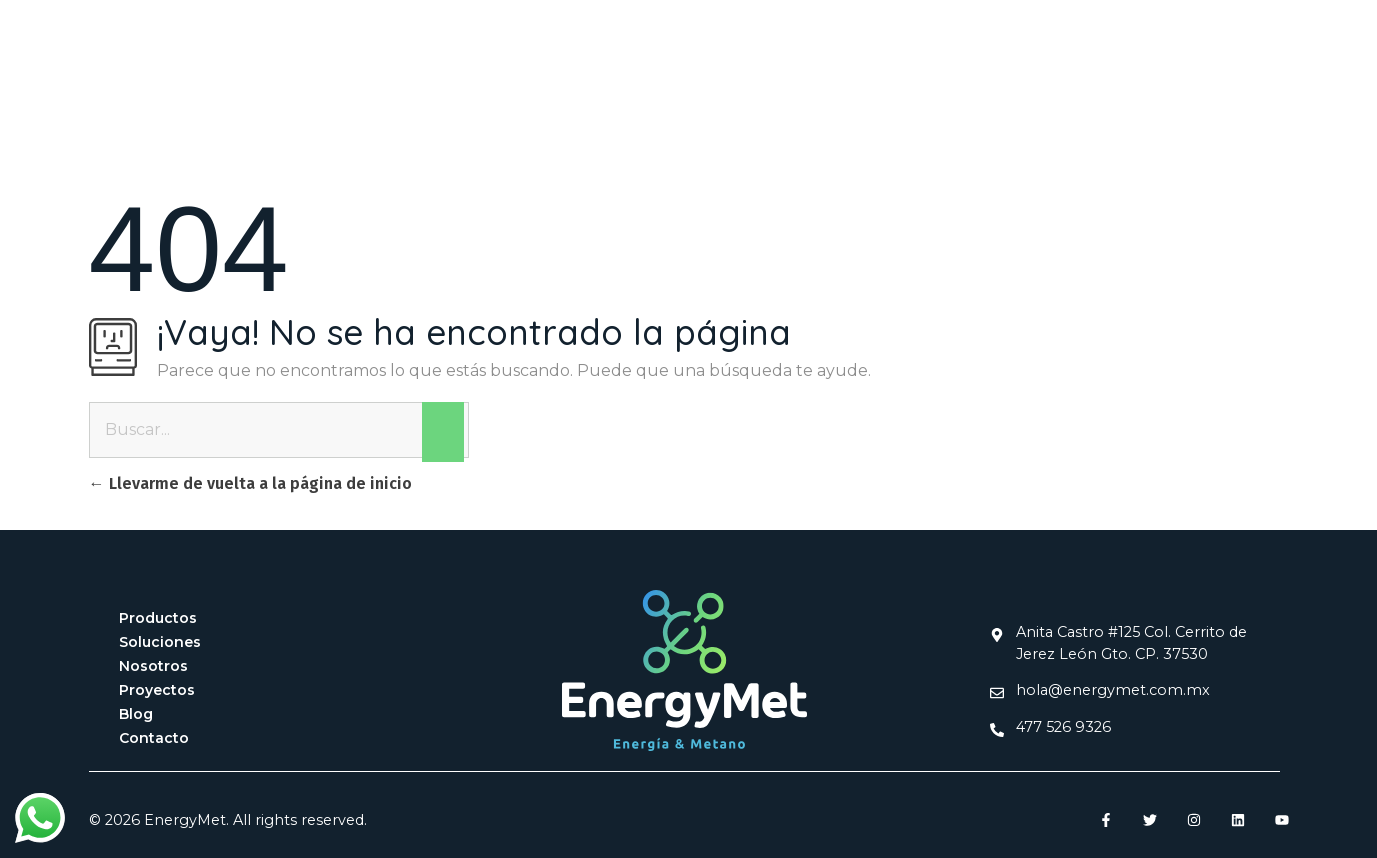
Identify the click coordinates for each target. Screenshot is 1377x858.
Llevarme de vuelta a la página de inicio (250, 483)
